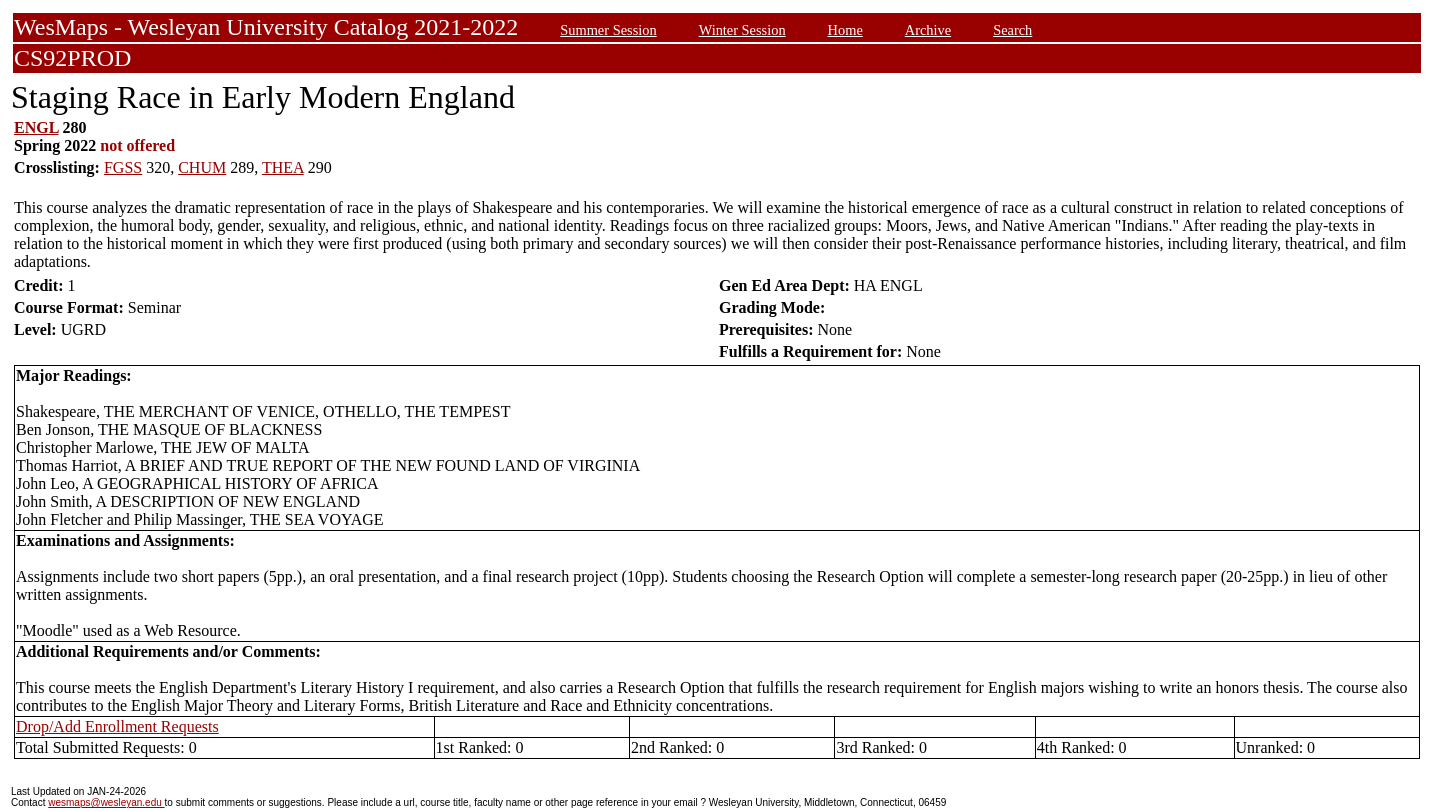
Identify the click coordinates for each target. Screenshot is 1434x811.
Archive (928, 30)
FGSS (123, 167)
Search (1012, 30)
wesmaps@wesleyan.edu (106, 802)
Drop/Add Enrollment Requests (117, 726)
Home (845, 30)
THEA (283, 167)
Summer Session (608, 30)
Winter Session (742, 30)
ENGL (36, 127)
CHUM (202, 167)
